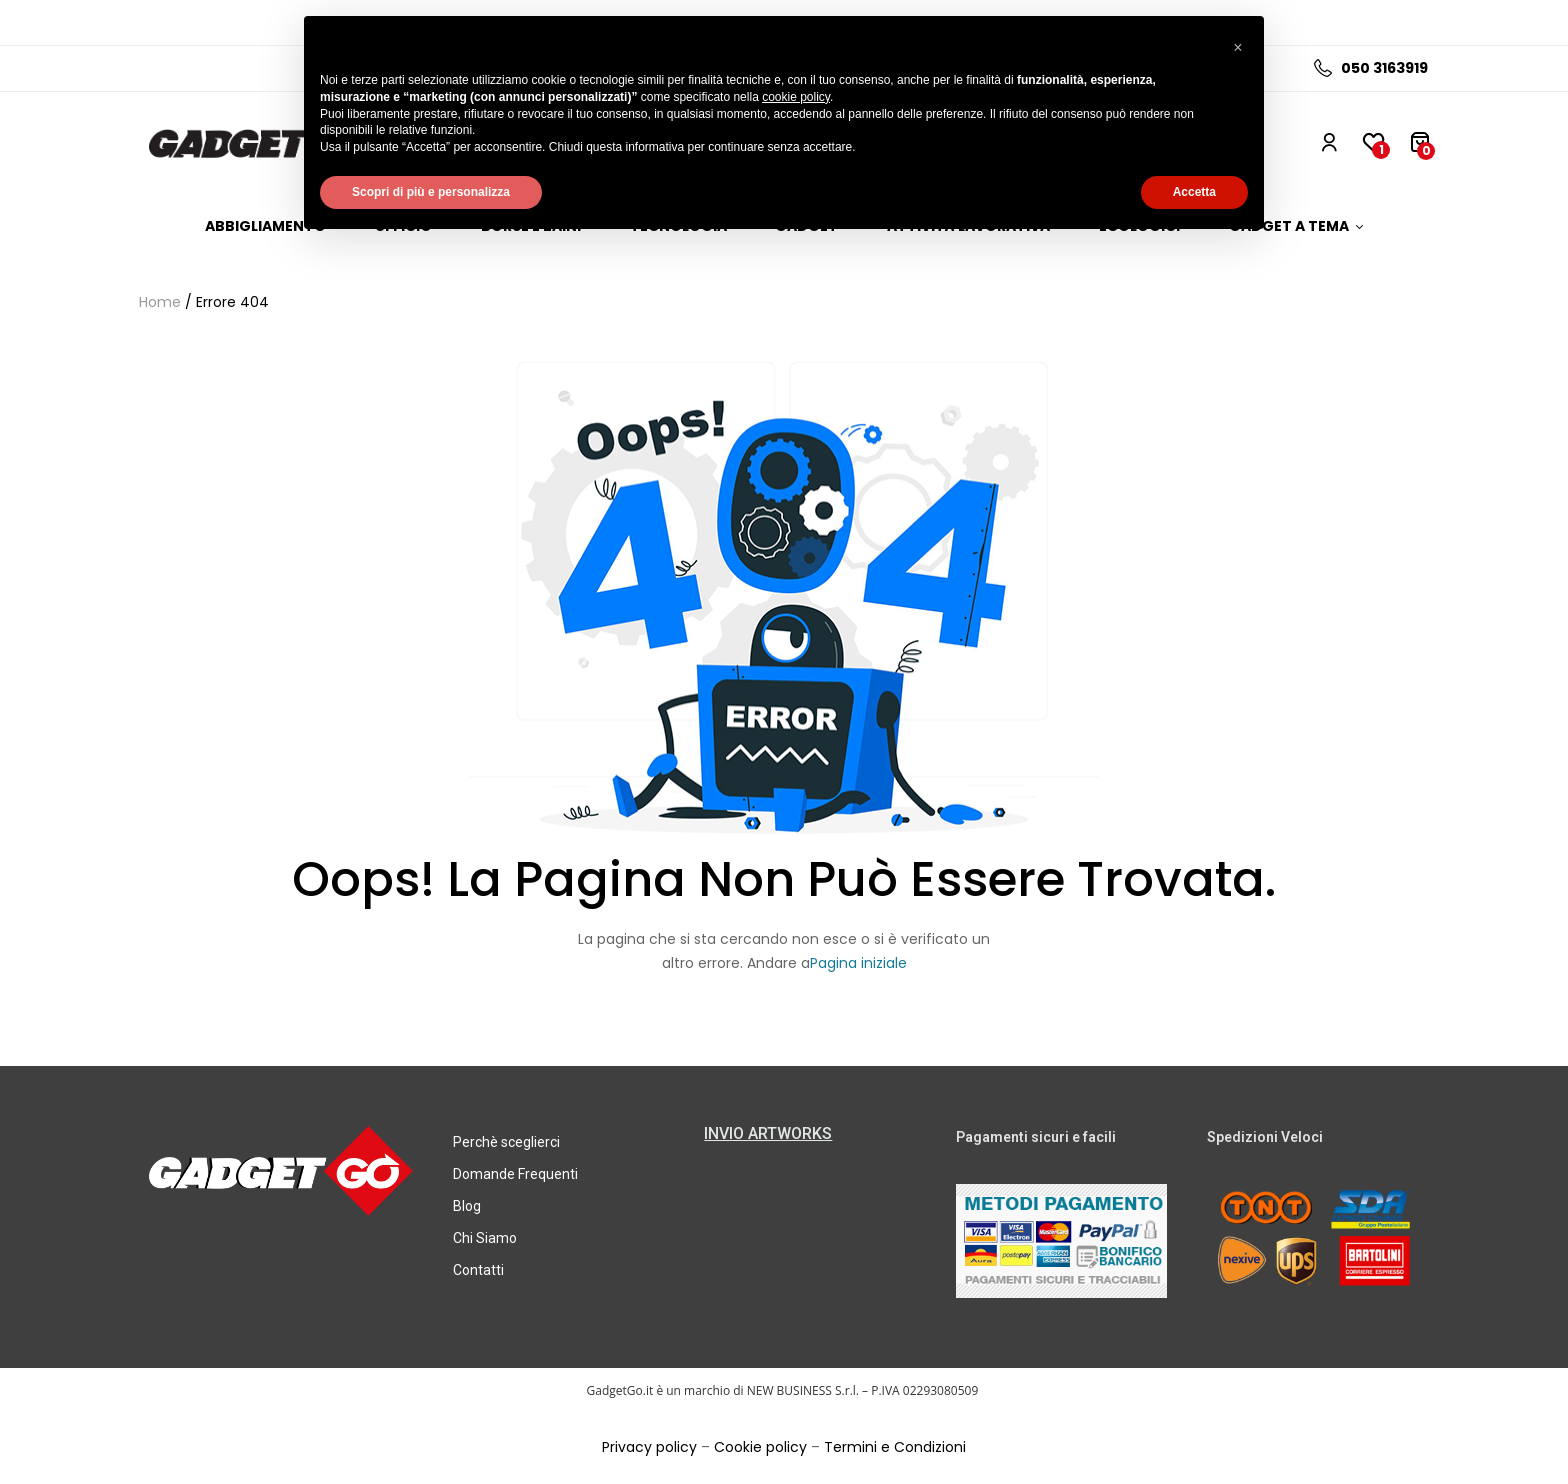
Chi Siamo (485, 1238)
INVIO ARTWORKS (768, 1133)
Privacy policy (649, 1447)
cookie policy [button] (796, 97)
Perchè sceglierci (506, 1142)
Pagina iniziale (858, 963)
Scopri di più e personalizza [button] (431, 192)
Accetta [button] (1194, 192)
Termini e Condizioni (895, 1447)
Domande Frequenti (515, 1174)
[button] (1238, 48)
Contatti (478, 1270)
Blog (467, 1206)
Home (160, 302)
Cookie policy (760, 1447)
